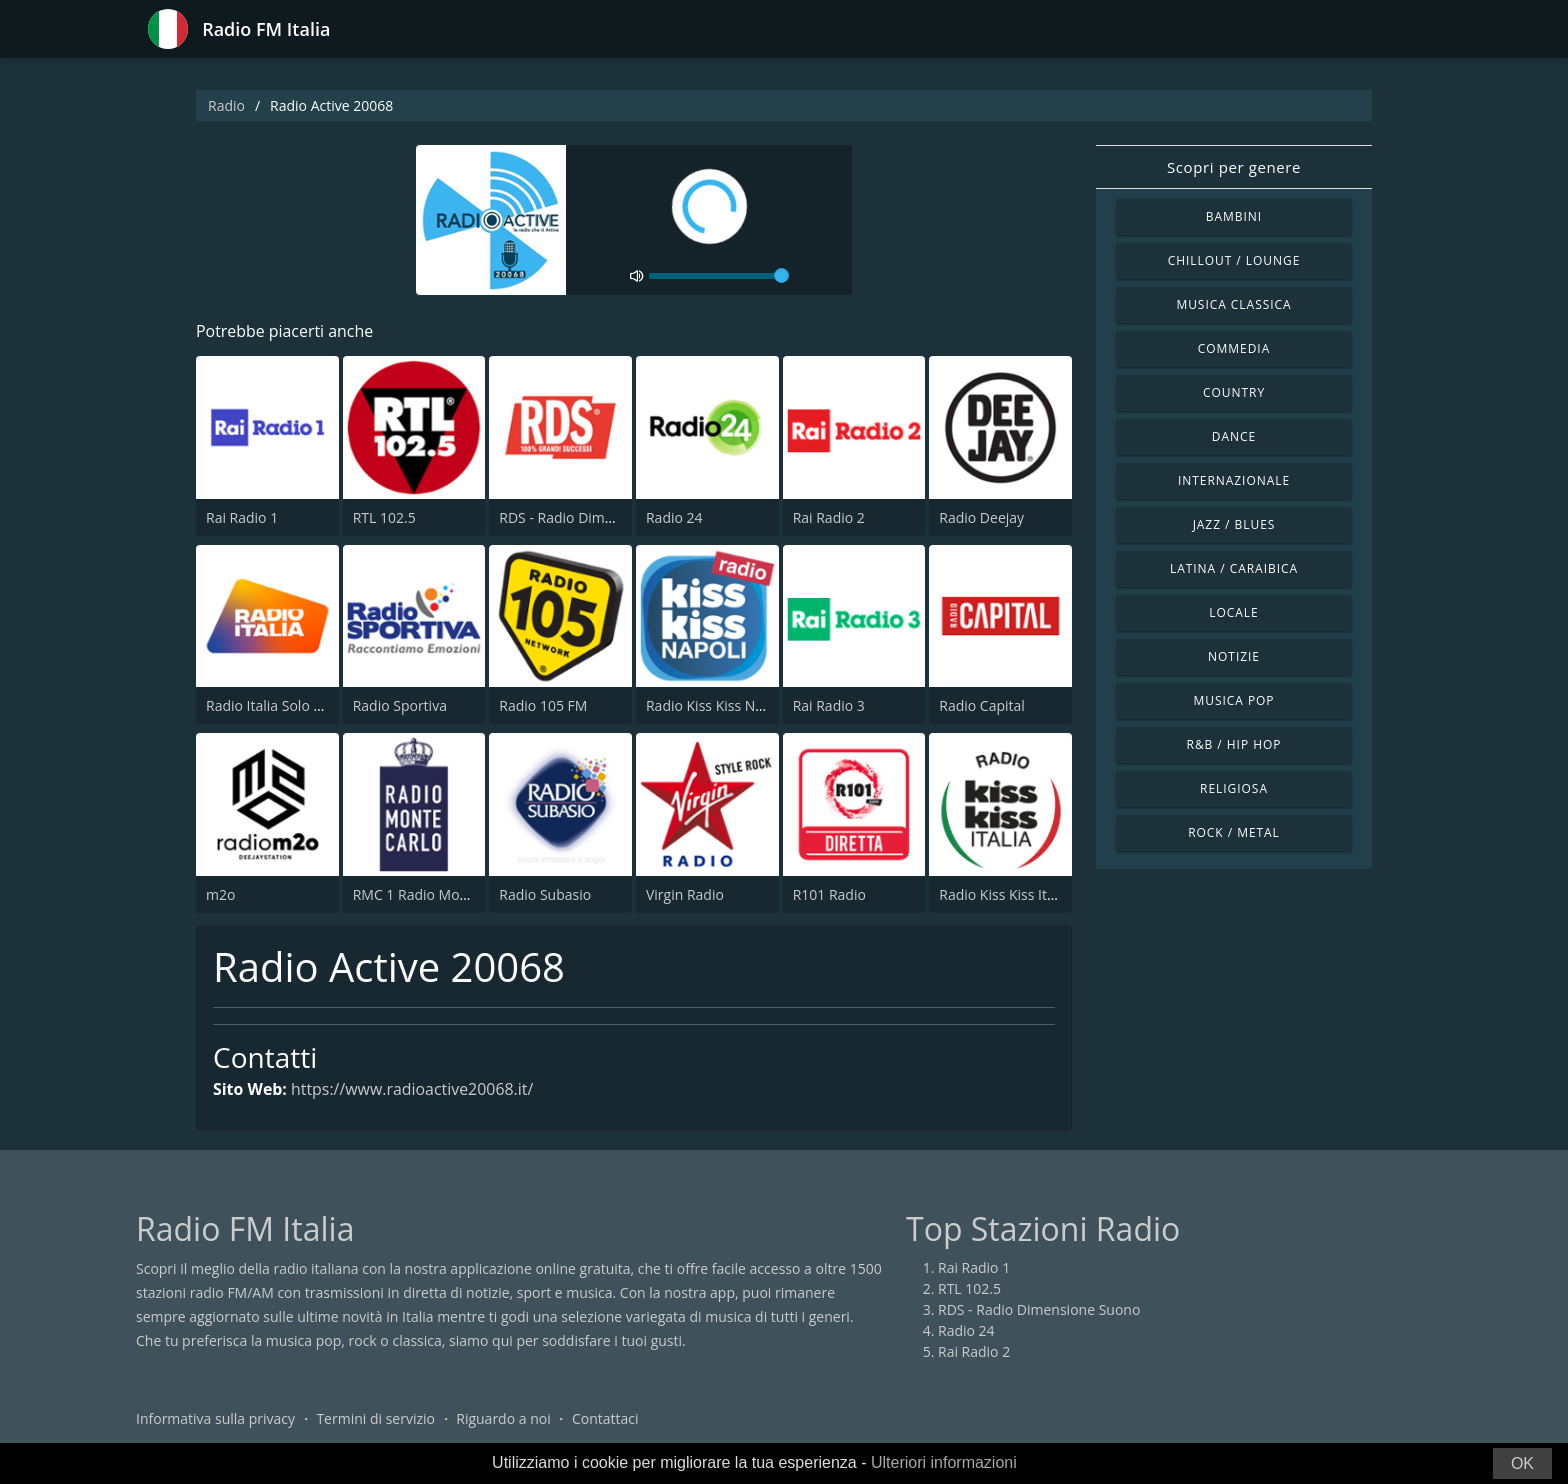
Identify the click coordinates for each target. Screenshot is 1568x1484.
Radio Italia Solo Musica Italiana (308, 705)
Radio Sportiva (400, 705)
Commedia (1234, 348)
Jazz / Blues (1234, 524)
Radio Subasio (545, 894)
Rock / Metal (1234, 832)
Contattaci (605, 1418)
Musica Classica (1233, 304)
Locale (1233, 612)
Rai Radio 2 (829, 517)
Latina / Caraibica (1234, 568)
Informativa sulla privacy (215, 1418)
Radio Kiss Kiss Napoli (716, 705)
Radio (226, 105)
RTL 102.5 (384, 517)
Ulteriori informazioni (944, 1462)
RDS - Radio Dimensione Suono (600, 517)
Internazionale (1234, 480)
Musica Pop (1233, 700)
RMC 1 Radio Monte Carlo (436, 894)
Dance (1234, 436)
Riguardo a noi (503, 1418)
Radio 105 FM (543, 705)
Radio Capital (982, 705)
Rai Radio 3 (829, 705)
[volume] (719, 276)
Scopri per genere (1234, 167)
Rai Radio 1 (242, 517)
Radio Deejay (981, 517)
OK (1522, 1463)
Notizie (1234, 656)
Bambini (1234, 216)
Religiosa (1234, 788)
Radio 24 (674, 517)
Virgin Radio (685, 894)
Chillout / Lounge (1234, 260)
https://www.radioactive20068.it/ (413, 1090)
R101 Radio (829, 894)
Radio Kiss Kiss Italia (1004, 894)
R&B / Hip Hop (1234, 744)
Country (1234, 392)
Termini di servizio (375, 1418)
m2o (220, 894)
